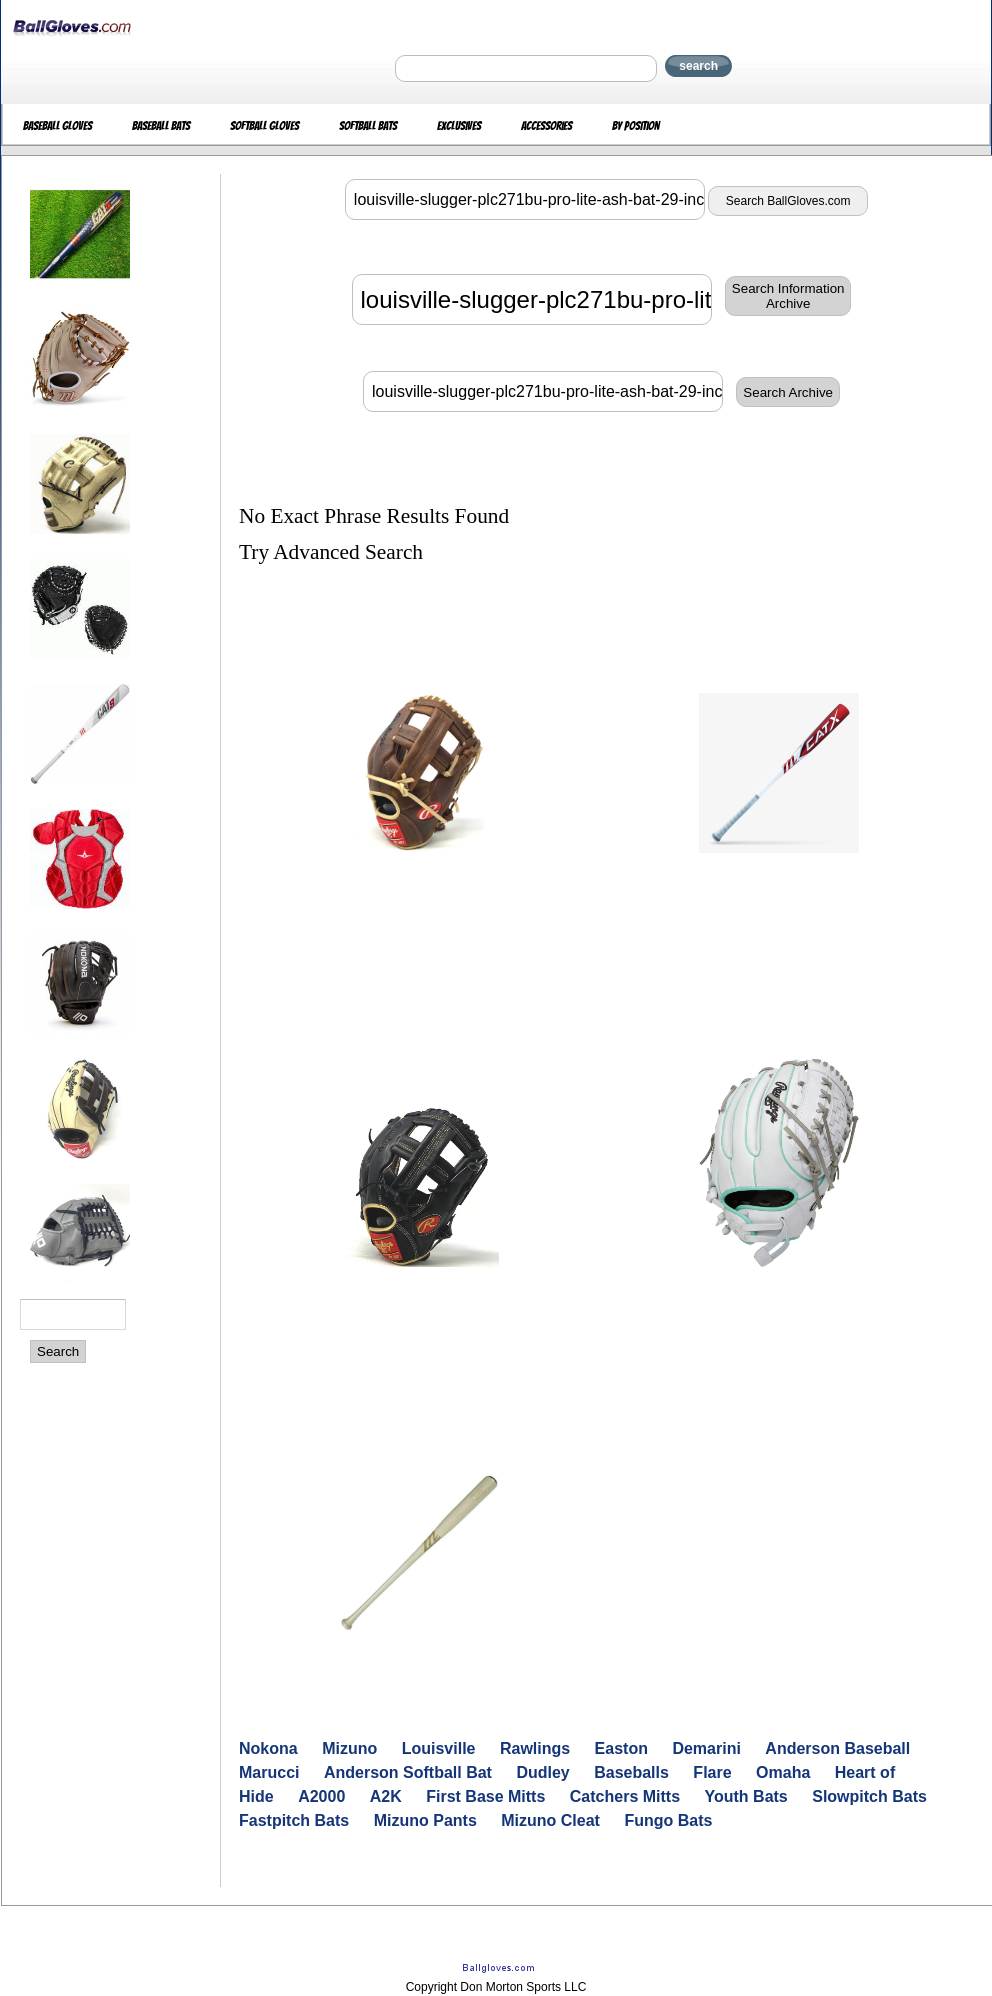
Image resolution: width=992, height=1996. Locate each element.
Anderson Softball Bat (408, 1772)
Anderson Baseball (837, 1748)
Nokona (268, 1748)
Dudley (542, 1772)
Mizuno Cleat (550, 1820)
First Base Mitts (485, 1796)
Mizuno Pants (425, 1820)
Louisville (439, 1748)
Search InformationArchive (788, 296)
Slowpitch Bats (869, 1796)
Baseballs (631, 1772)
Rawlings (535, 1748)
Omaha (783, 1772)
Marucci (269, 1772)
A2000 (321, 1796)
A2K (386, 1796)
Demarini (706, 1748)
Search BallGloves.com (788, 201)
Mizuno (349, 1748)
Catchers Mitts (625, 1796)
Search (58, 1351)
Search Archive (788, 392)
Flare (712, 1772)
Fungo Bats (668, 1820)
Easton (621, 1748)
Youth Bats (746, 1796)
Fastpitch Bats (294, 1820)
